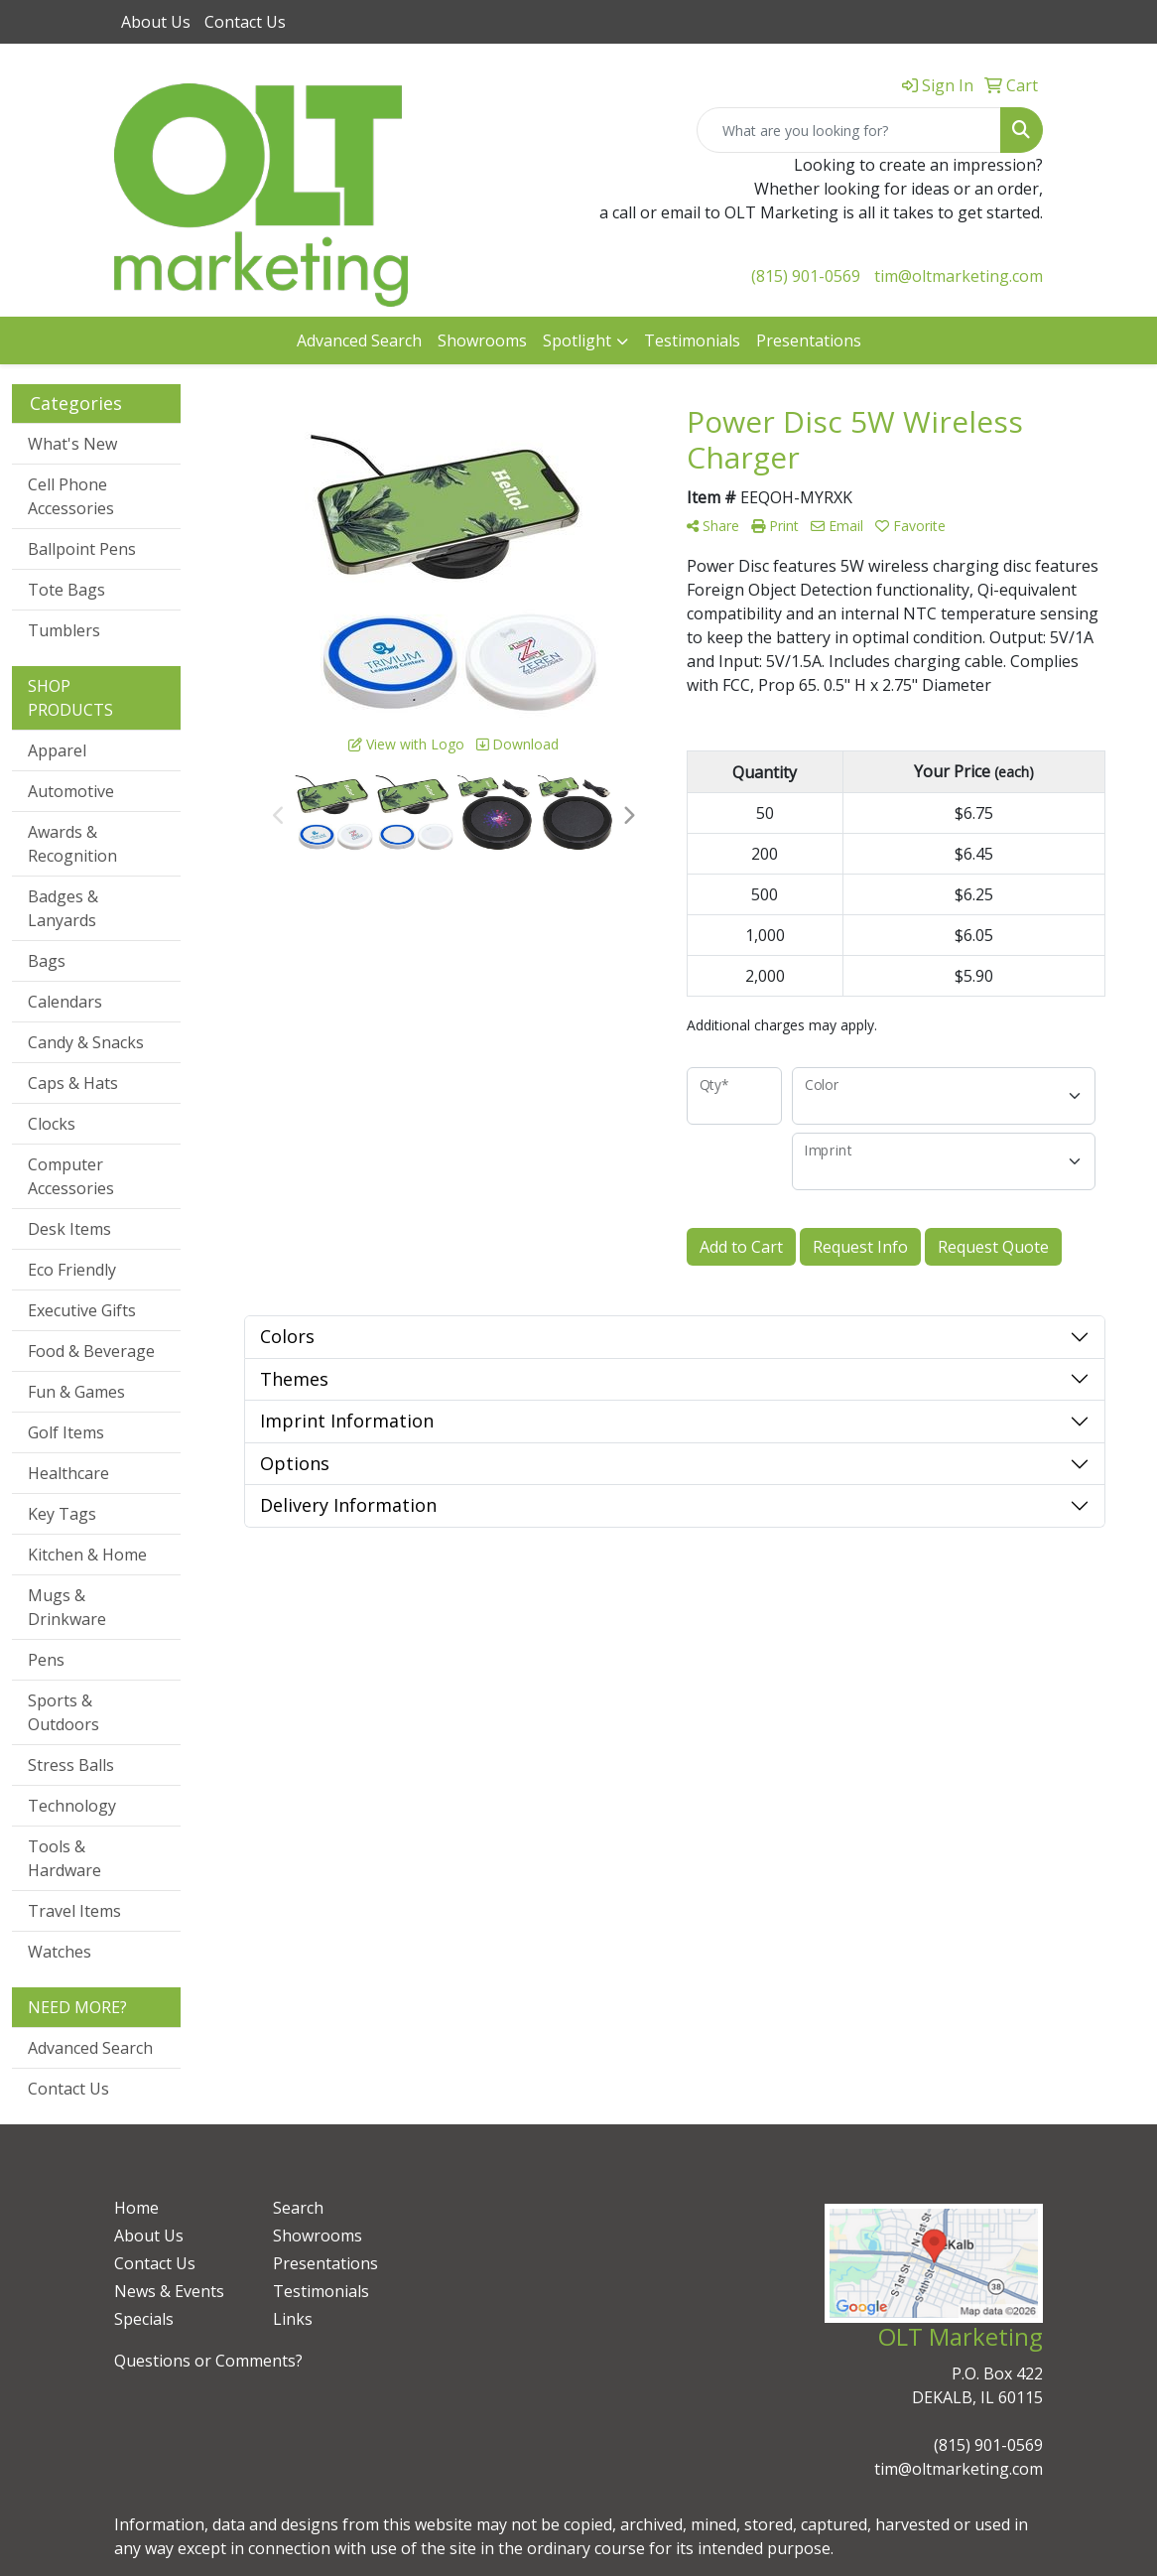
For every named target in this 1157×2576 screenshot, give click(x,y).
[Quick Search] (849, 130)
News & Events (169, 2291)
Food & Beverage (91, 1351)
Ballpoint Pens (82, 549)
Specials (144, 2319)
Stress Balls (71, 1765)
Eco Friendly (72, 1270)
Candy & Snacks (86, 1042)
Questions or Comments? (208, 2361)
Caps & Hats (73, 1083)
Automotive (71, 791)
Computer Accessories (71, 1176)
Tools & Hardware (64, 1858)
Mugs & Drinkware (67, 1607)
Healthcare (68, 1473)
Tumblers (64, 630)
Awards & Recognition (72, 844)
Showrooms (482, 340)
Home (136, 2208)
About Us (156, 22)
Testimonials (692, 340)
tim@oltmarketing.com (958, 276)
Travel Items (74, 1911)
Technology (72, 1806)
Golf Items (66, 1432)
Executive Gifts (82, 1310)
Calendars (65, 1002)
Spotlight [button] (577, 340)
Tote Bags (66, 590)
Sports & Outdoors (63, 1712)
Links (293, 2319)
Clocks (51, 1124)
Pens (46, 1660)
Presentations (808, 340)
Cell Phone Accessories (71, 496)
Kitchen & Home (87, 1554)
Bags (46, 961)
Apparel (57, 750)
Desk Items (69, 1229)
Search (298, 2208)
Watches (59, 1952)
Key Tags (62, 1514)
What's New (72, 444)
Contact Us (245, 22)
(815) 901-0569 (805, 276)
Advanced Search (359, 340)
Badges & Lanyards (63, 908)
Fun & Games (76, 1392)
